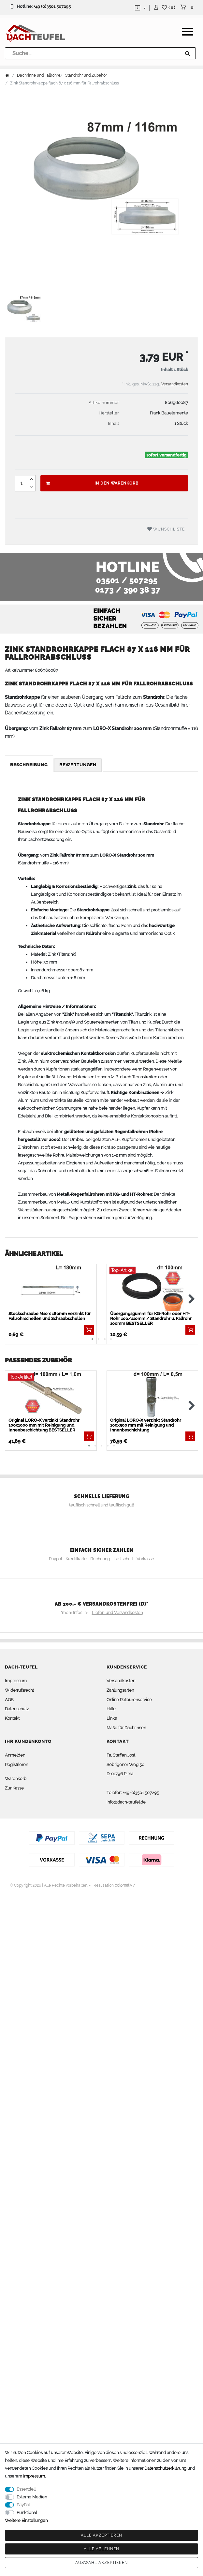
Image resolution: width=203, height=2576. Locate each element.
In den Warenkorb (92, 483)
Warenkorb (15, 1778)
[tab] (29, 765)
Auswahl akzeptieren (101, 2562)
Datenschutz (17, 1708)
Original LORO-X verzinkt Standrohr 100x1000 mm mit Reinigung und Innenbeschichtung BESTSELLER (44, 1425)
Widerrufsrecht (19, 1690)
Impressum (16, 1680)
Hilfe (111, 1708)
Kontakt (12, 1718)
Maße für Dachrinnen (126, 1727)
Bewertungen (77, 764)
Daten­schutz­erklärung (165, 2468)
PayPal (23, 2504)
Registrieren (16, 1764)
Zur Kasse (14, 1788)
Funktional (27, 2512)
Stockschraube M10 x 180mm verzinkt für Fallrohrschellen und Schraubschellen (49, 1316)
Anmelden (15, 1755)
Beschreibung (29, 764)
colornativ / (125, 1885)
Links (112, 1718)
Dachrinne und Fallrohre (38, 75)
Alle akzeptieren (101, 2535)
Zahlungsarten (120, 1690)
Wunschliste (166, 529)
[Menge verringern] (31, 487)
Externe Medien (32, 2496)
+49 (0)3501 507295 (52, 6)
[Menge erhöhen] (31, 479)
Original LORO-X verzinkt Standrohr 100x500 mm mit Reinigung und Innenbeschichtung (145, 1425)
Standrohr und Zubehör (86, 75)
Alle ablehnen (101, 2549)
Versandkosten (174, 384)
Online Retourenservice (129, 1699)
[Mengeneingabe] (21, 483)
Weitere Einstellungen (26, 2520)
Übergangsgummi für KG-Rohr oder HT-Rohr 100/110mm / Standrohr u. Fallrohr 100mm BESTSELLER (151, 1318)
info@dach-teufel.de (126, 1802)
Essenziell (26, 2489)
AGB (9, 1699)
